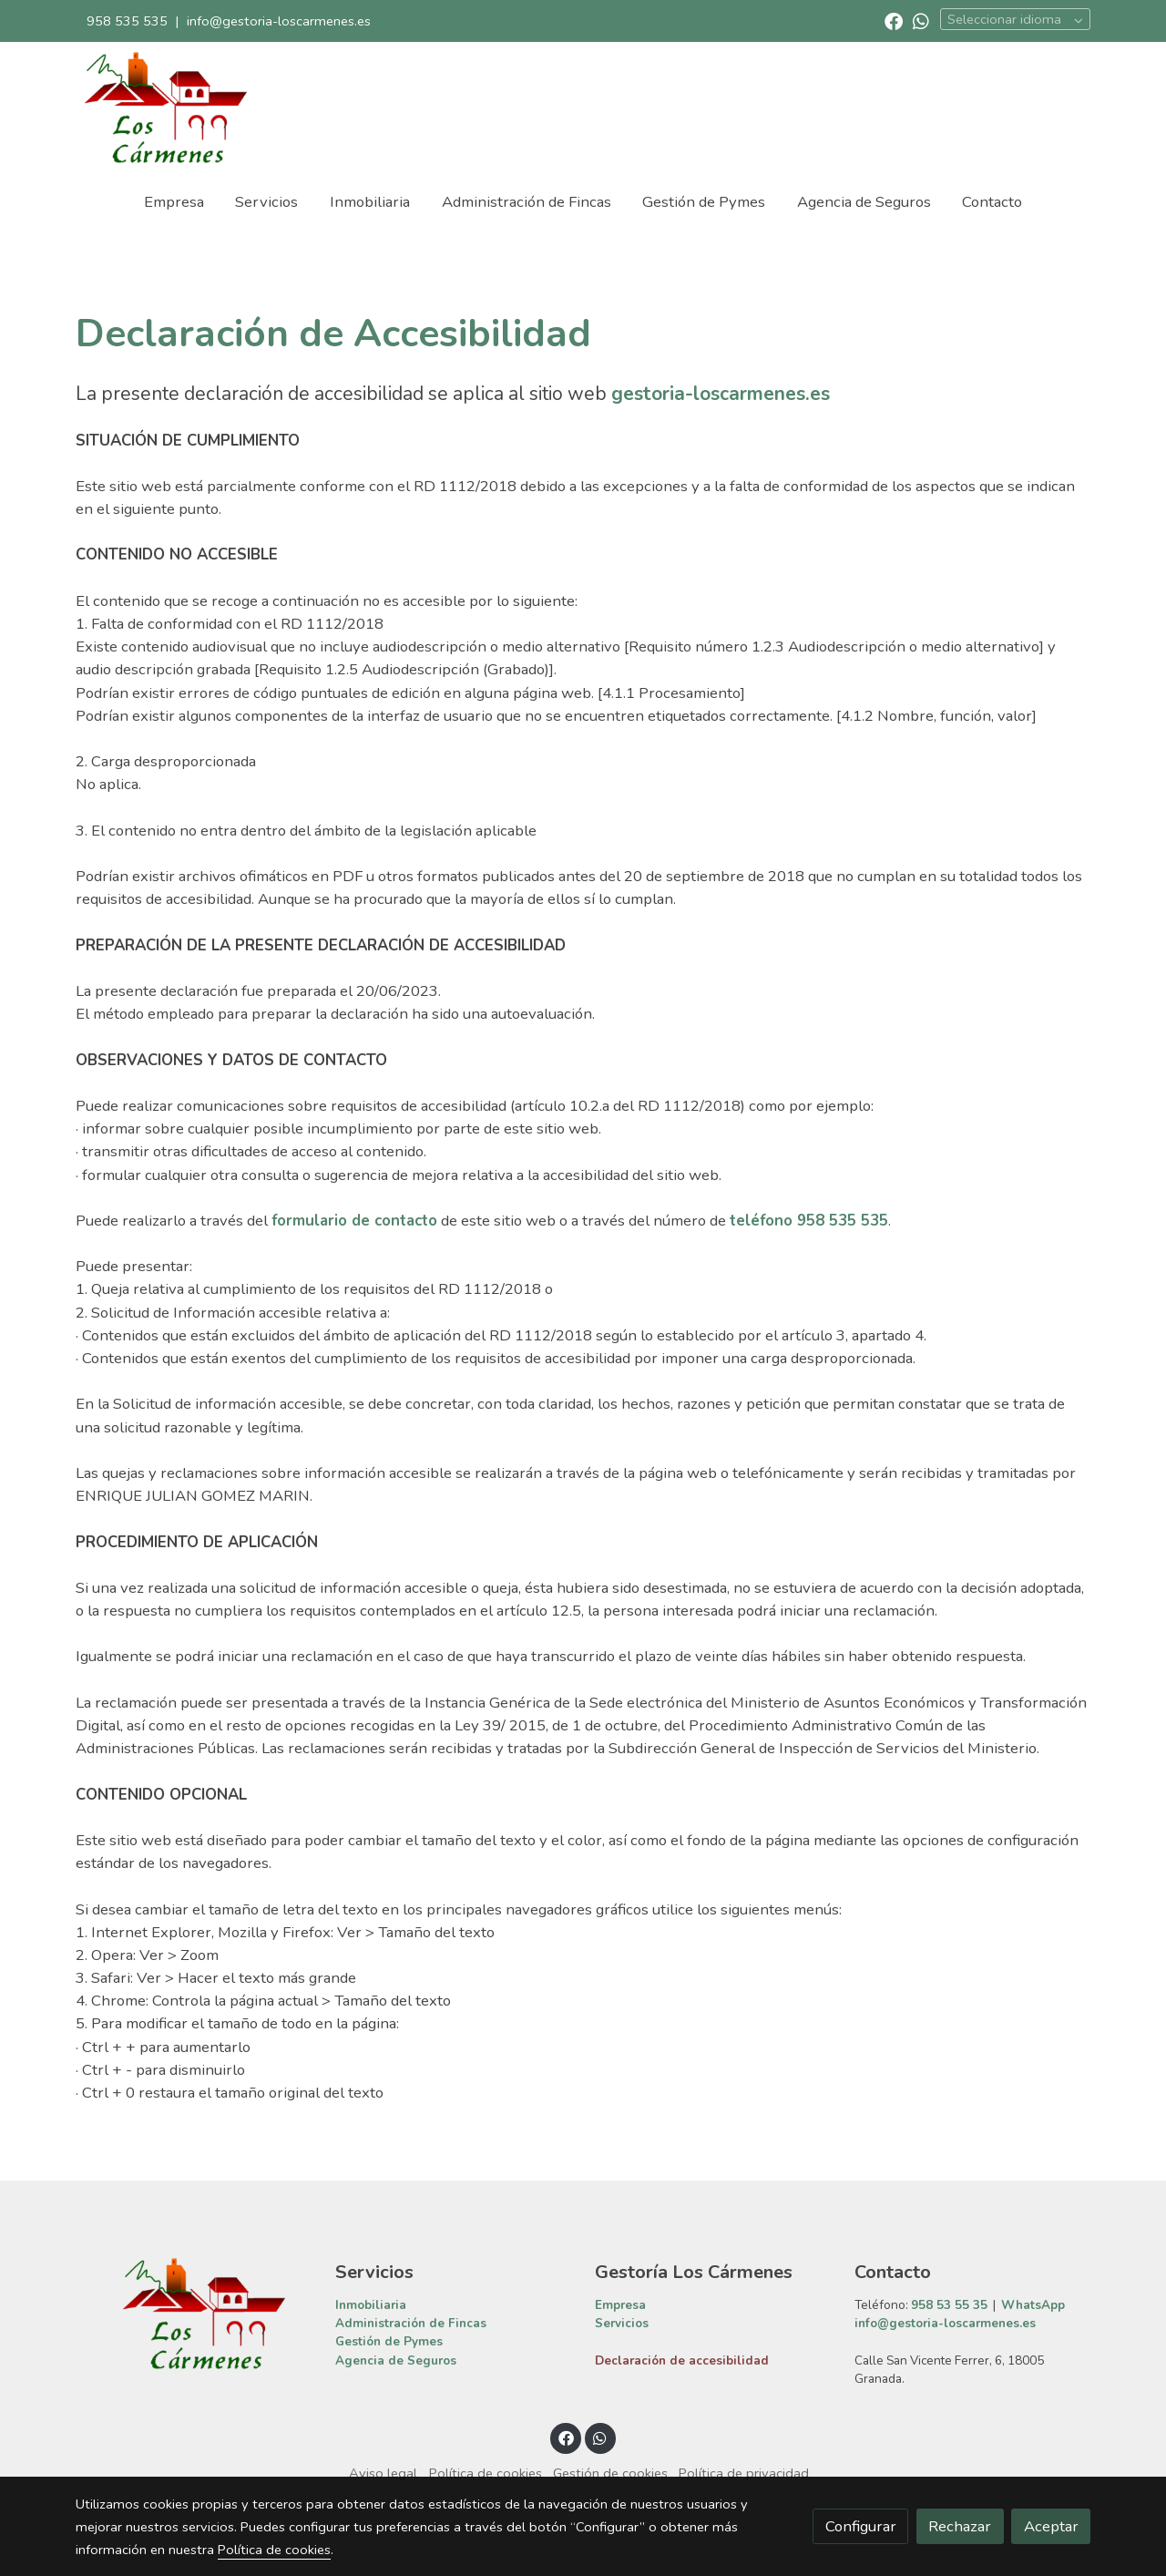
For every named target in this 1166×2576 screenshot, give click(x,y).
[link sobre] (193, 2314)
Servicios (622, 2323)
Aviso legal (383, 2473)
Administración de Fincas (410, 2323)
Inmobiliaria (370, 2305)
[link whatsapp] (921, 20)
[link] (165, 108)
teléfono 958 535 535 (809, 1220)
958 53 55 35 (949, 2305)
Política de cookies (485, 2473)
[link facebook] (894, 20)
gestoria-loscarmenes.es (720, 393)
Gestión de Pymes (389, 2341)
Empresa (620, 2305)
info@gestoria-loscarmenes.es (279, 21)
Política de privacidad (744, 2473)
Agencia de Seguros (395, 2360)
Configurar (860, 2526)
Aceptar (1051, 2526)
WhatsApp (1033, 2305)
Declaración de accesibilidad (682, 2360)
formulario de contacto (354, 1220)
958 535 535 (127, 21)
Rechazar (959, 2526)
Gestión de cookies (610, 2473)
